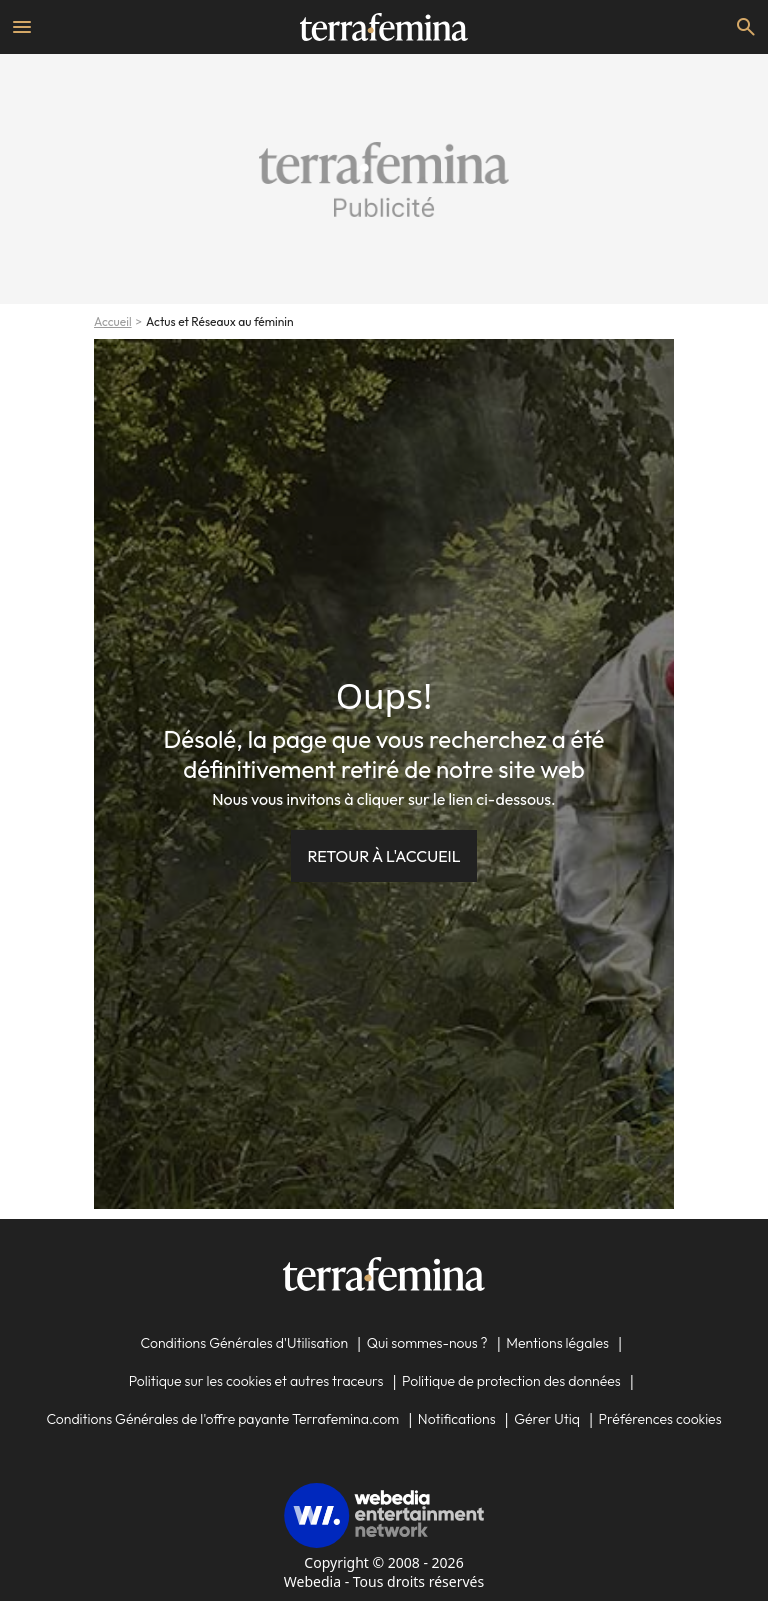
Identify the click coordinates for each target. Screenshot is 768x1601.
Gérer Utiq (547, 1419)
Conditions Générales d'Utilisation (244, 1343)
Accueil (113, 321)
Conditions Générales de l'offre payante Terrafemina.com (222, 1419)
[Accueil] (383, 27)
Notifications (457, 1419)
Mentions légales (557, 1343)
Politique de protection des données (511, 1381)
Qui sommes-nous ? (427, 1343)
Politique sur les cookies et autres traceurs (256, 1381)
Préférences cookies (660, 1419)
